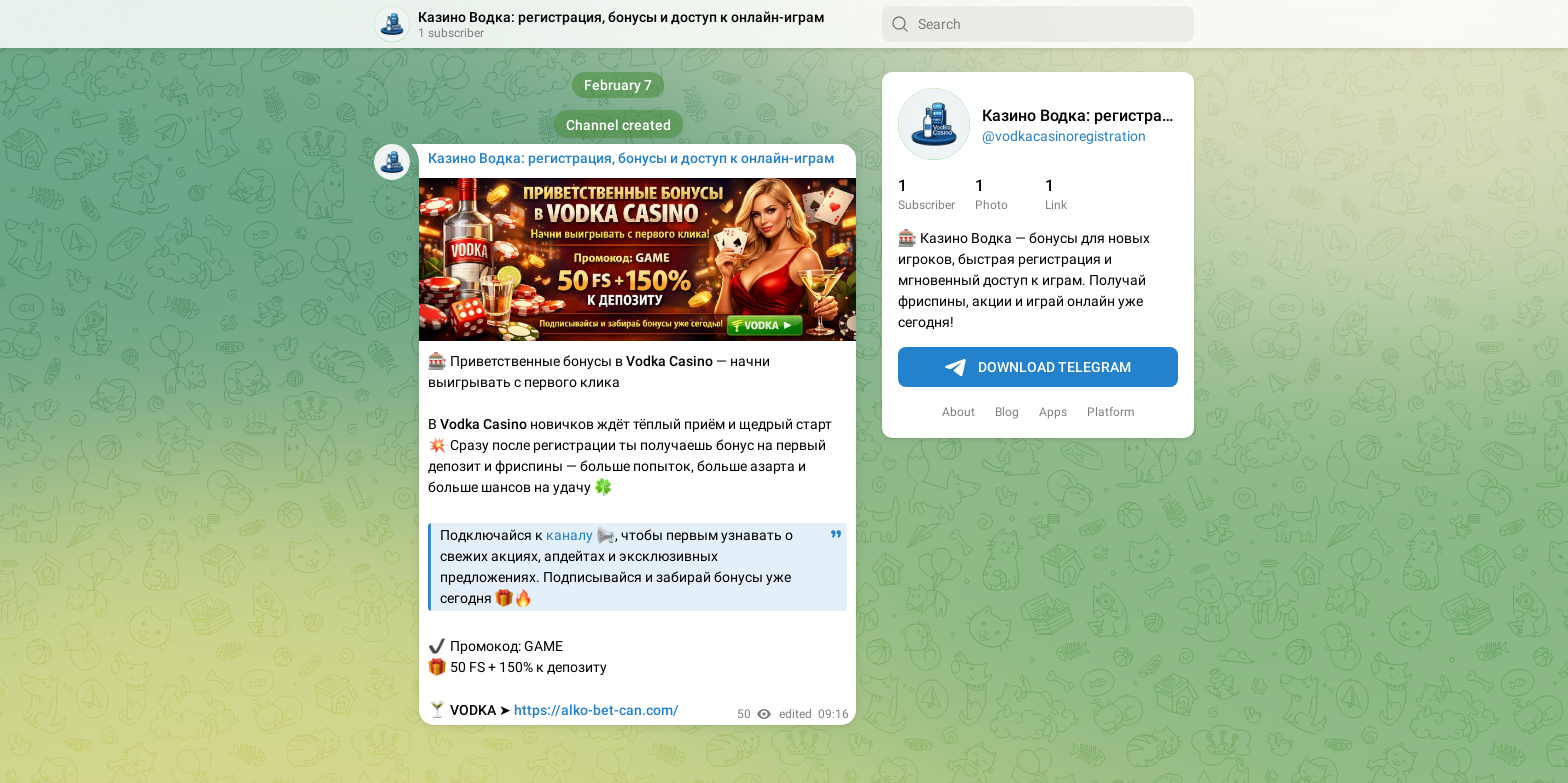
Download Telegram (1038, 368)
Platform (1111, 412)
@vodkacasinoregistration (1064, 136)
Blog (1007, 412)
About (958, 412)
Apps (1053, 412)
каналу (569, 535)
